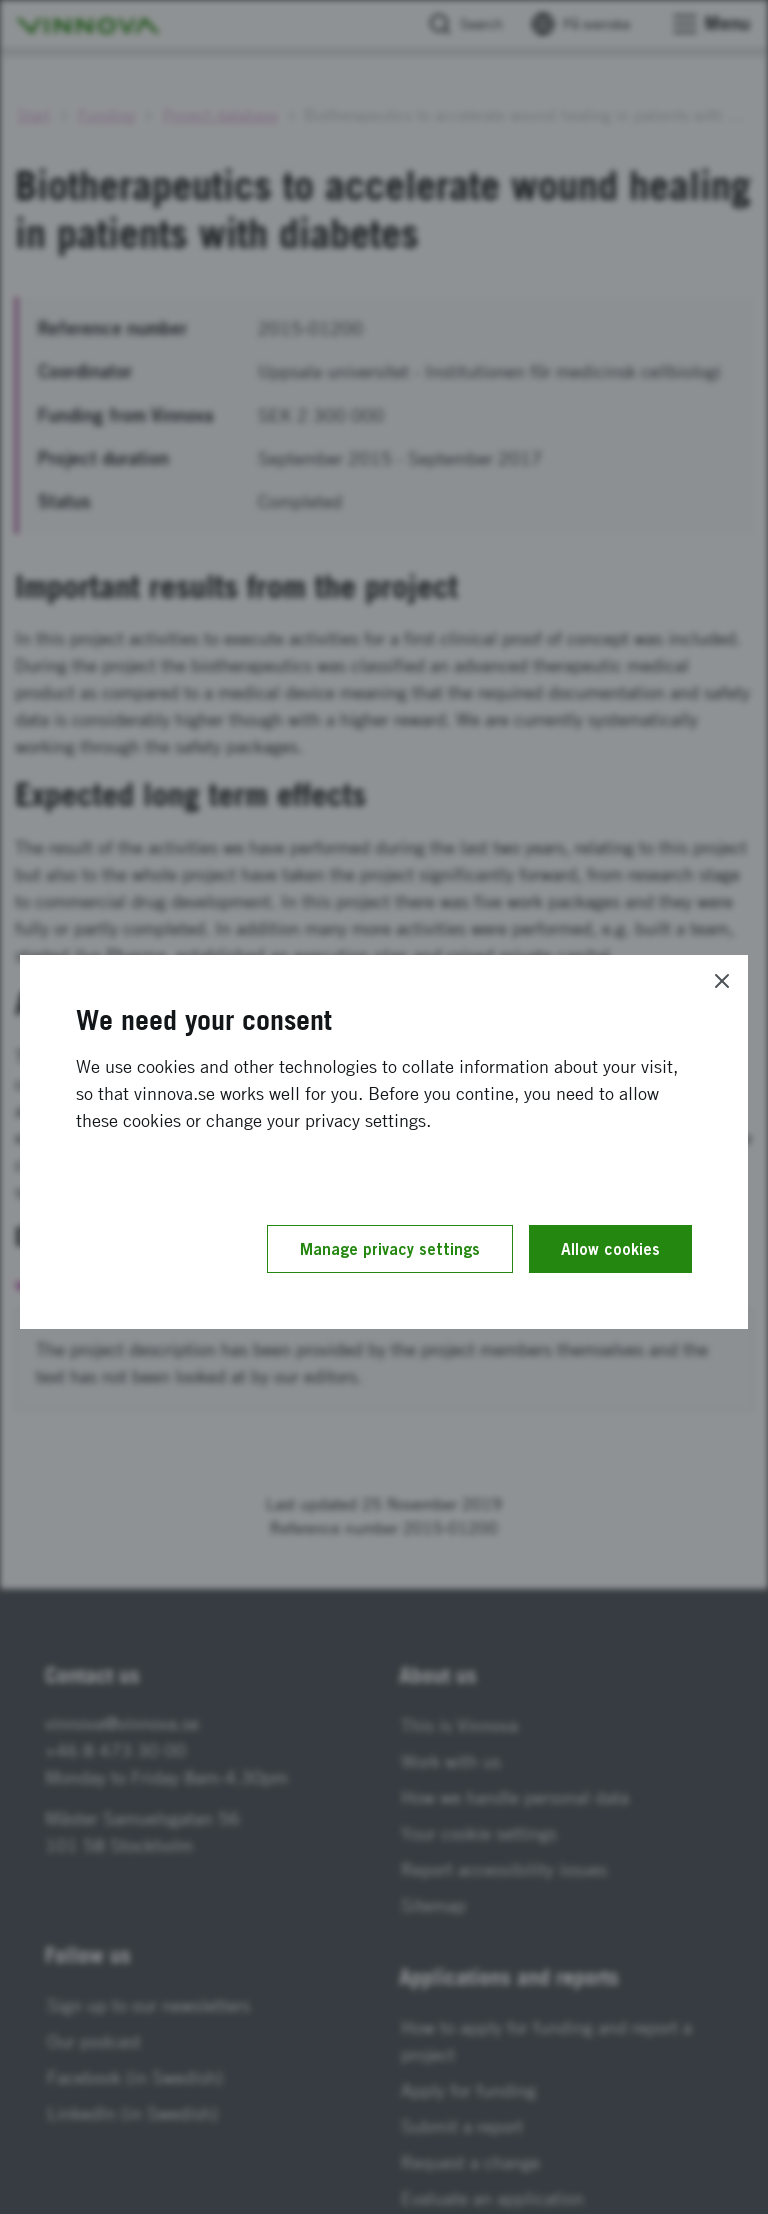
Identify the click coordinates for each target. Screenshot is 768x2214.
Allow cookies (610, 1249)
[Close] (722, 981)
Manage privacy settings (390, 1249)
